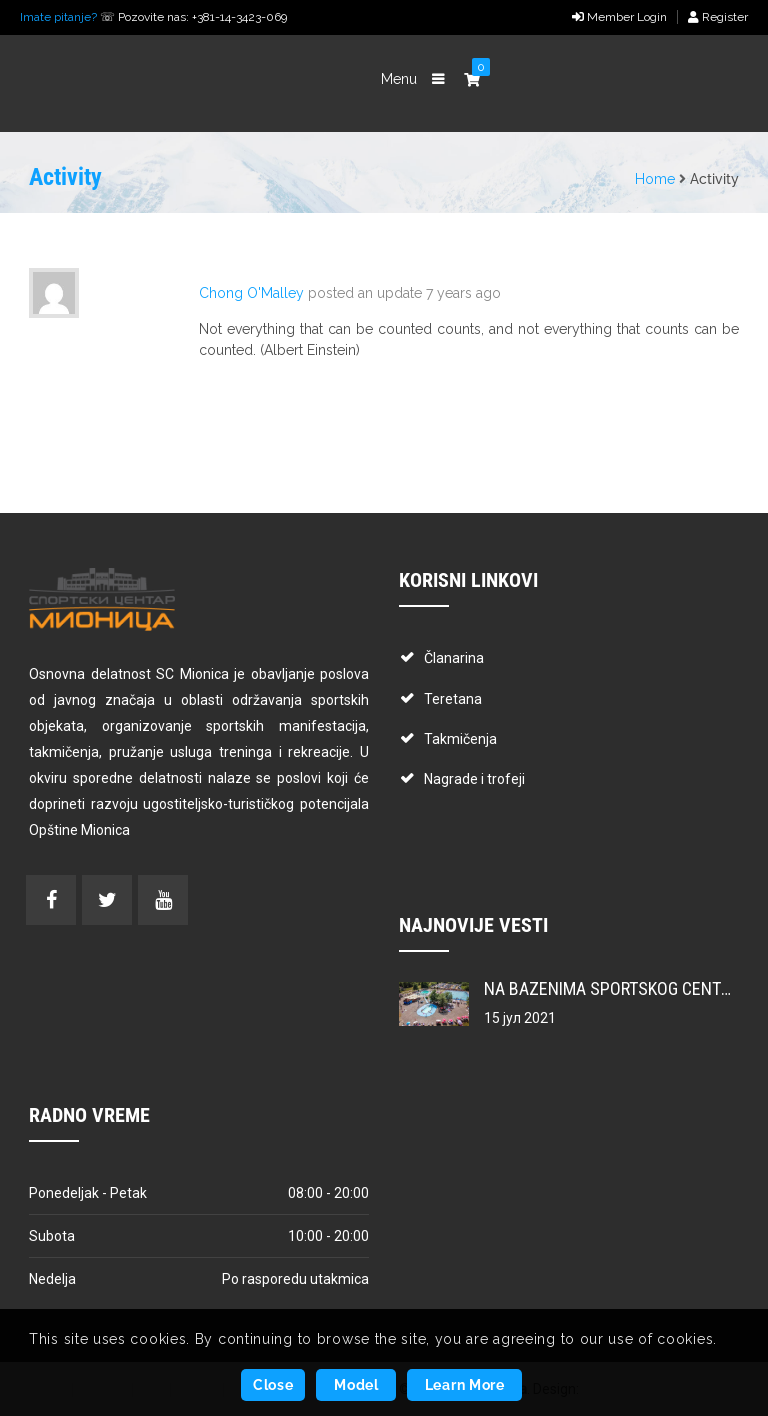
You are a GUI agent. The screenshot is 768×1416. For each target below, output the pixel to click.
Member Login (619, 17)
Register (718, 17)
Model (356, 1385)
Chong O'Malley (251, 293)
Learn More (465, 1385)
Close (273, 1385)
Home (655, 179)
